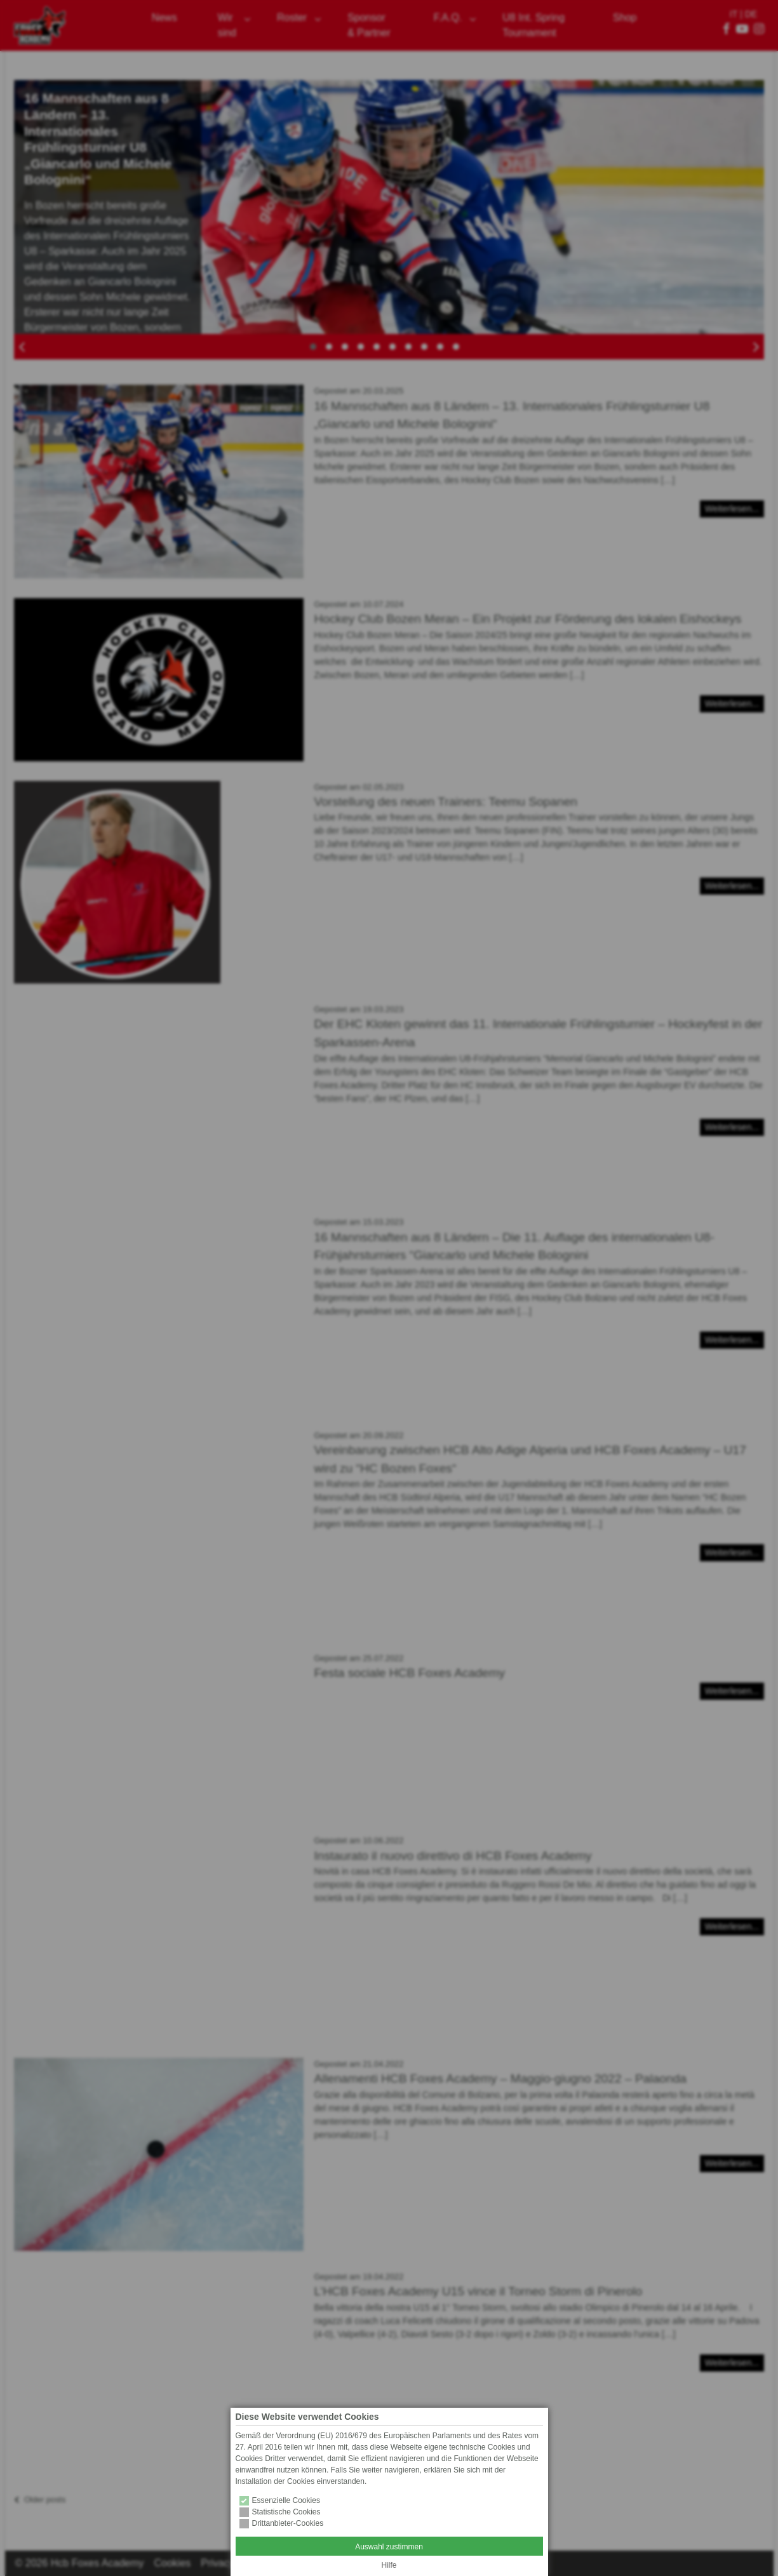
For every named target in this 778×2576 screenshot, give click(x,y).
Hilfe (388, 2565)
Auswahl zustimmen (389, 2546)
